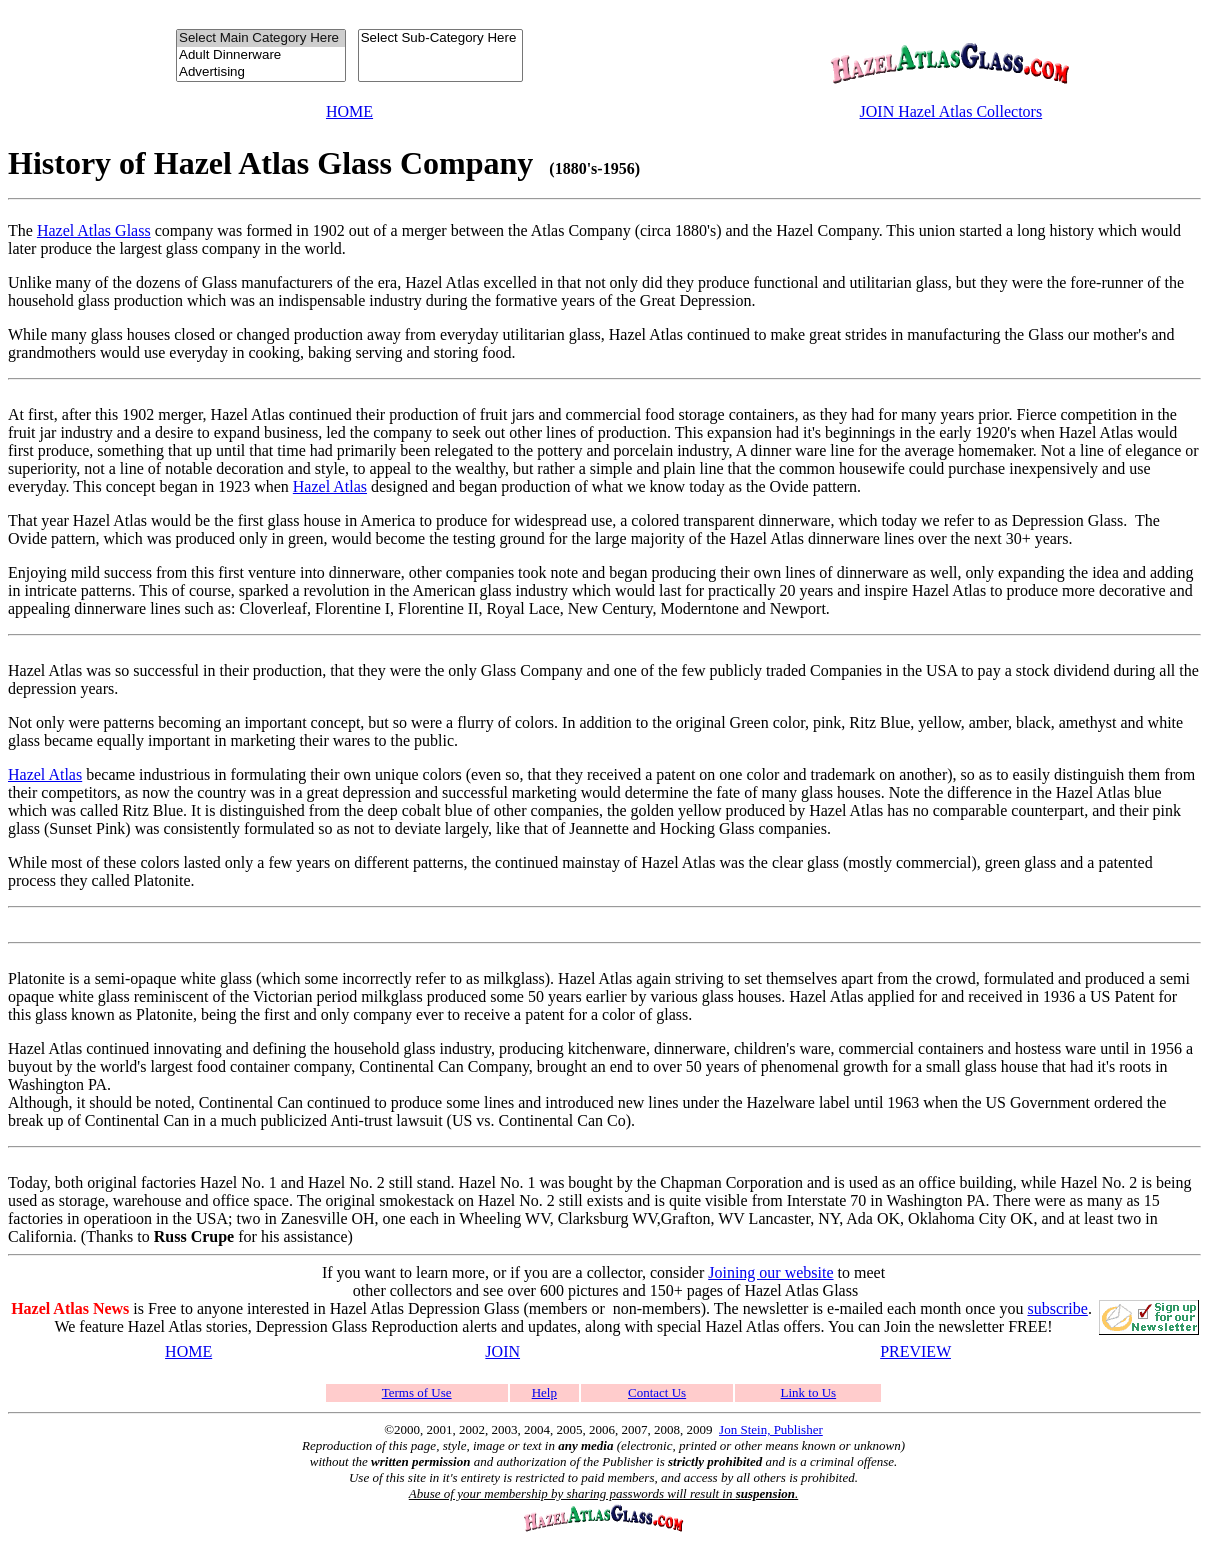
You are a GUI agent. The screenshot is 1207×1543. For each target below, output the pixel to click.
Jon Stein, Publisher (771, 1429)
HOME (349, 111)
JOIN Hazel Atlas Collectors (951, 111)
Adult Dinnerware (261, 55)
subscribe (1057, 1308)
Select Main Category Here (261, 38)
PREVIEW (915, 1351)
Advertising (261, 72)
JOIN (502, 1351)
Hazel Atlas (330, 486)
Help (544, 1392)
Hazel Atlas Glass (94, 230)
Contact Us (657, 1392)
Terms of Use (417, 1392)
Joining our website (770, 1272)
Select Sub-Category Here (440, 38)
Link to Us (809, 1392)
